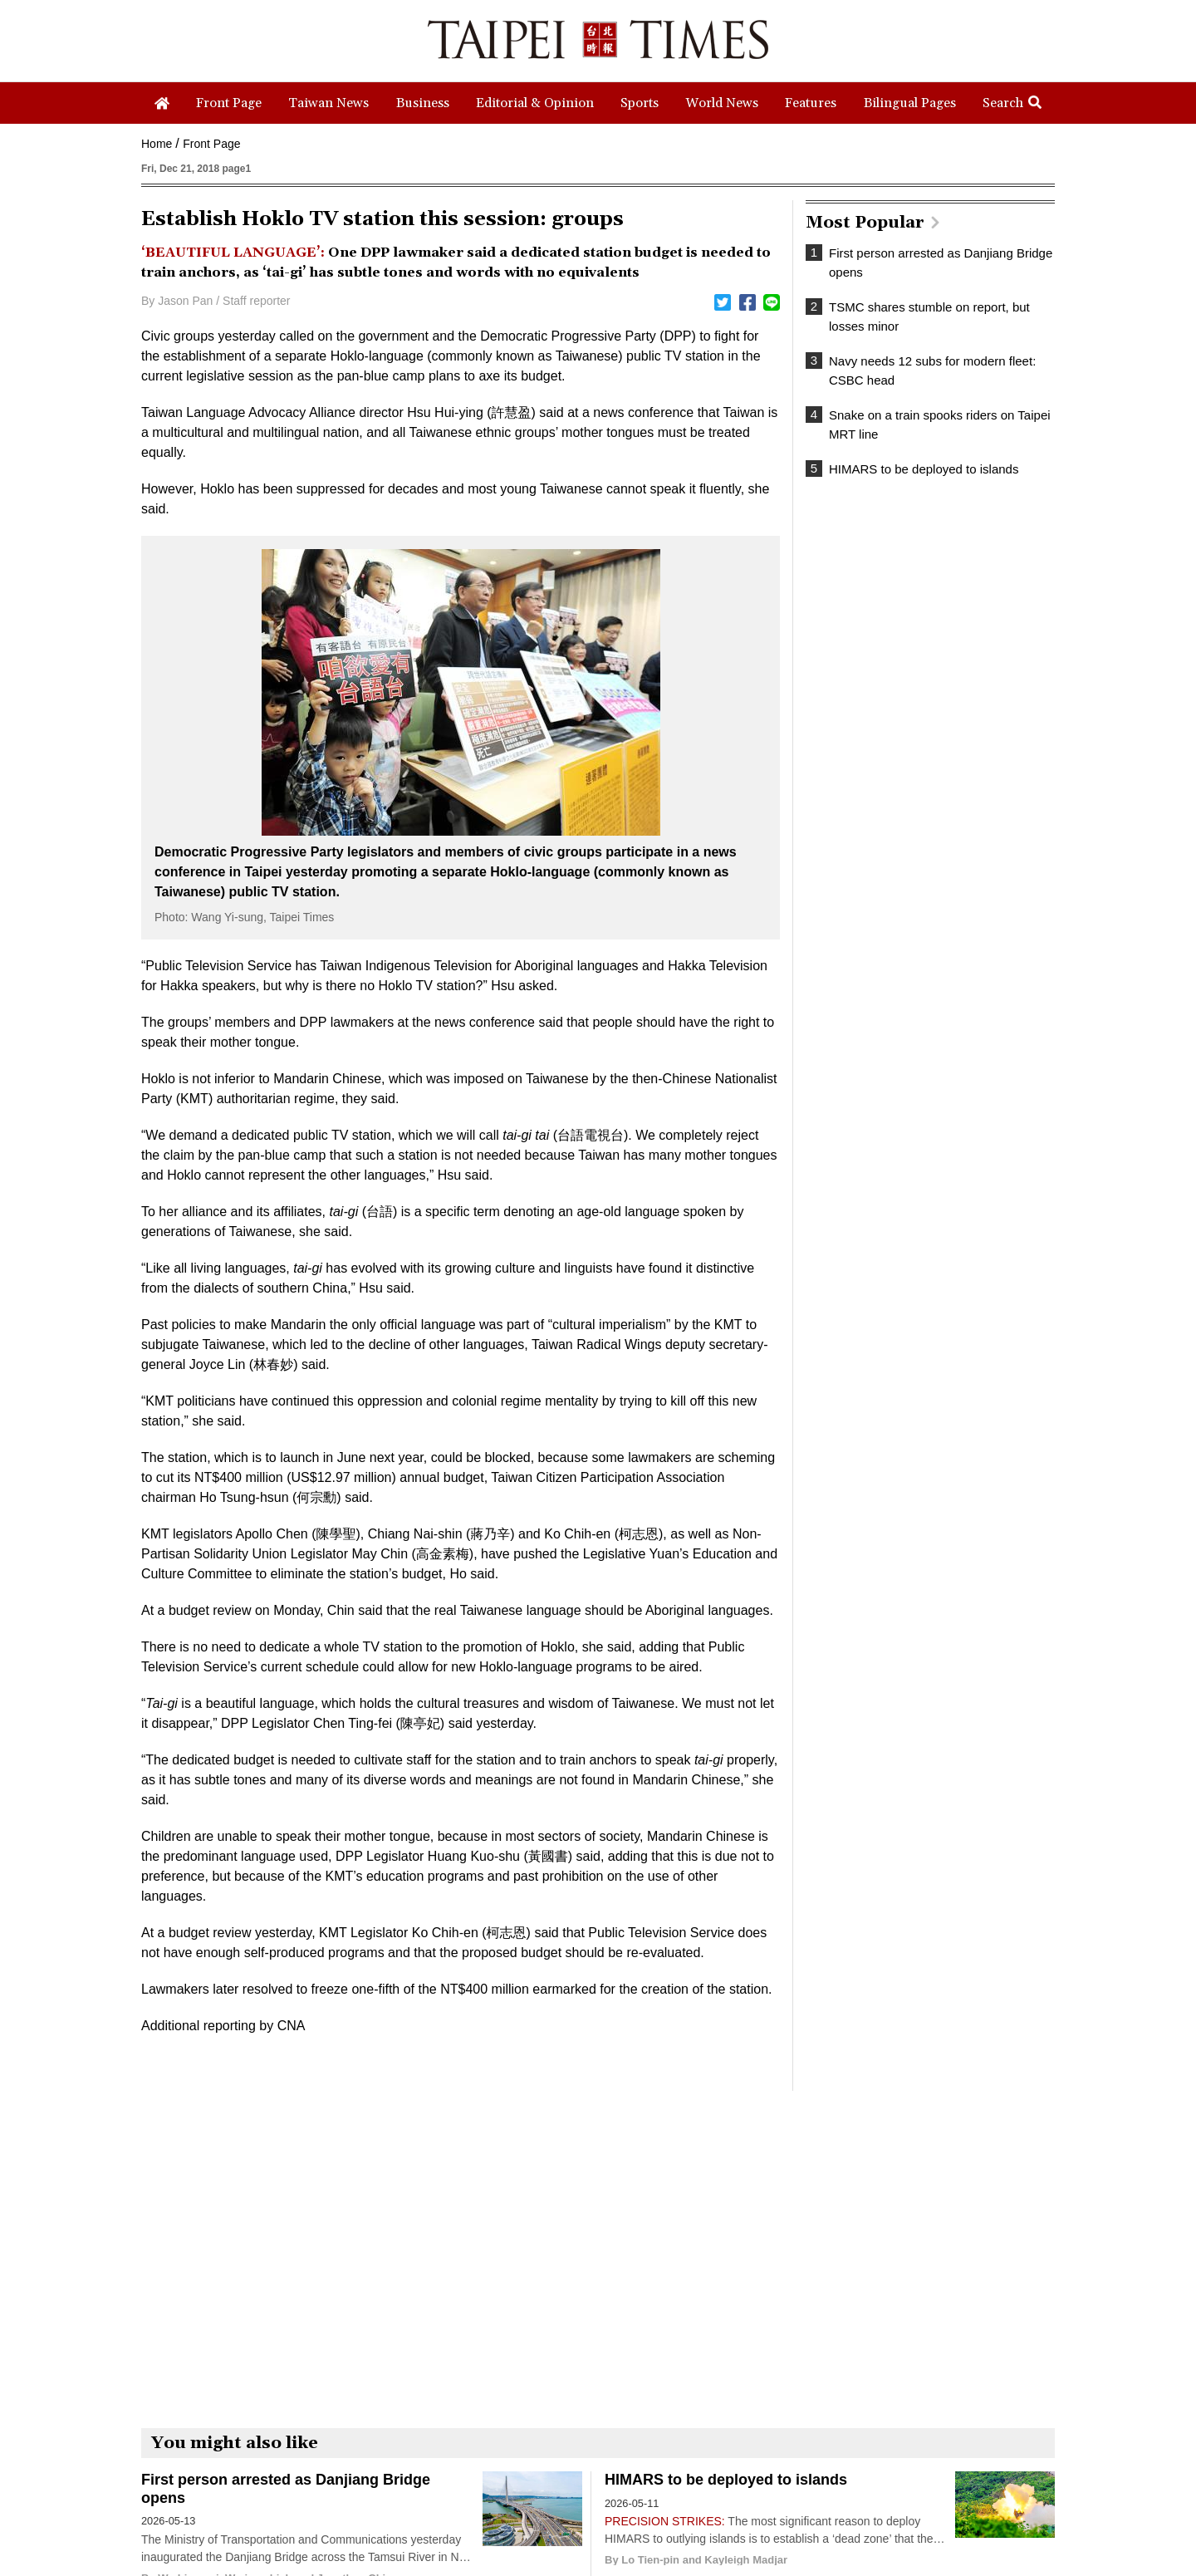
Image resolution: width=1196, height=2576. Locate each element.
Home (156, 143)
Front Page (211, 143)
